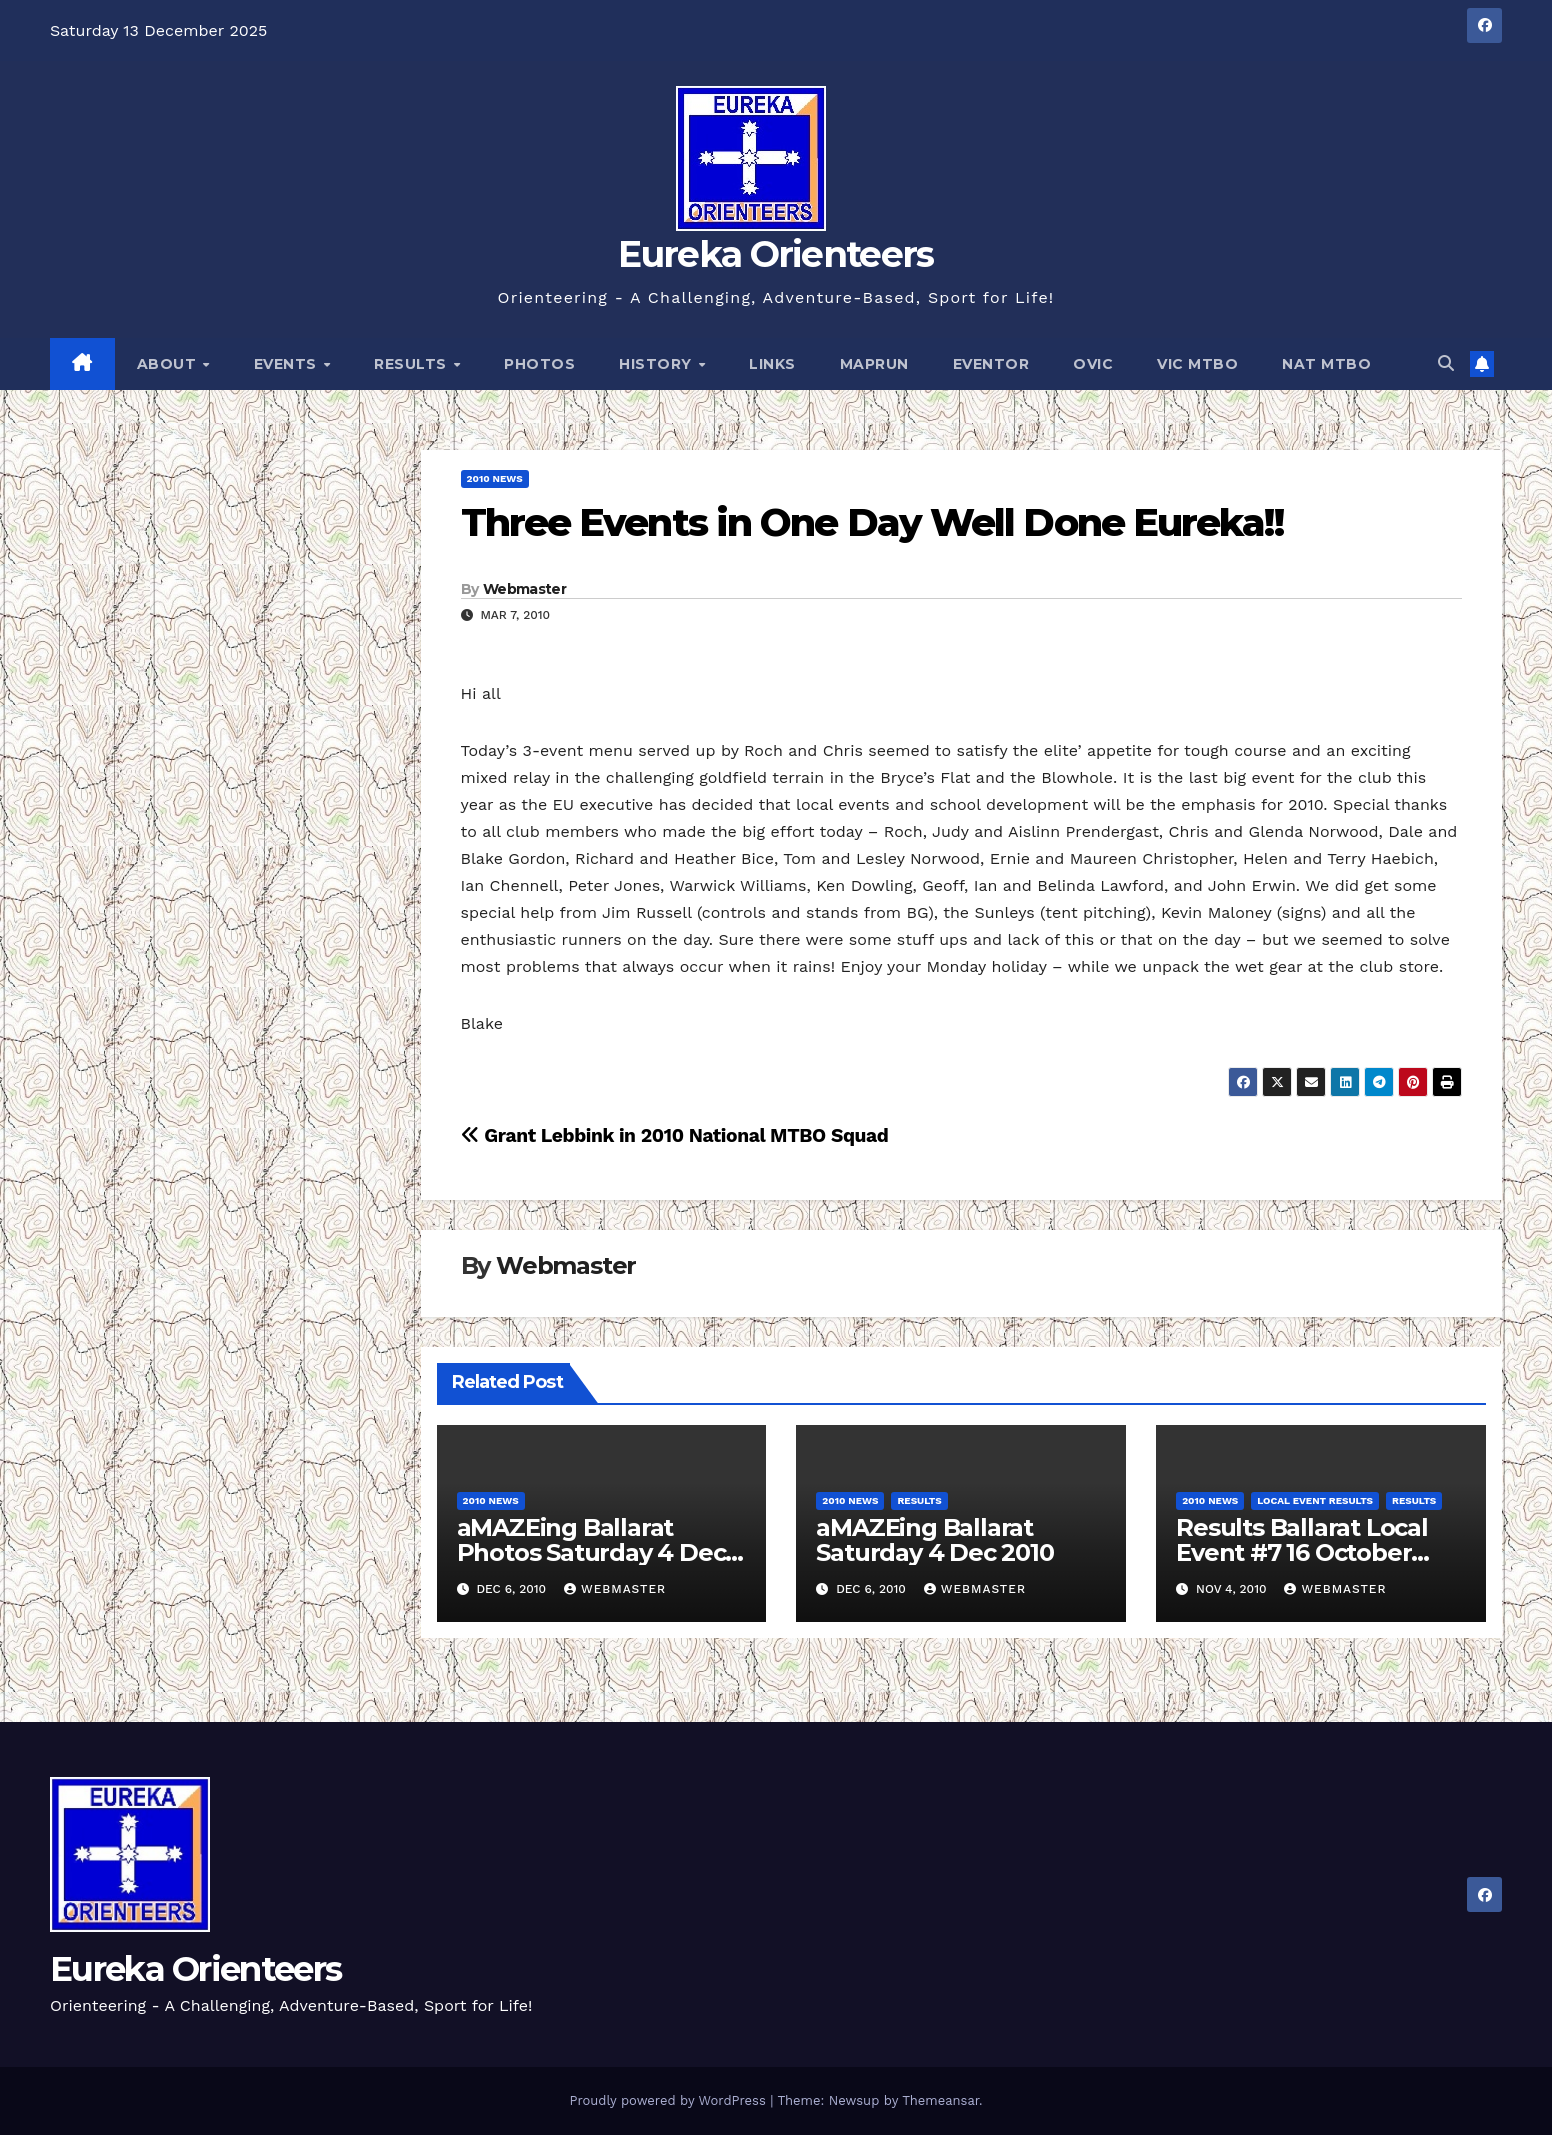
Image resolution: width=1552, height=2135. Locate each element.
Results (412, 364)
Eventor (991, 364)
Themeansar (940, 2100)
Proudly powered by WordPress (669, 2100)
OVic (1093, 364)
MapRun (874, 364)
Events (288, 364)
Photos (539, 364)
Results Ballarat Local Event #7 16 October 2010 (1302, 1552)
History (657, 364)
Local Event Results (1315, 1500)
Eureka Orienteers (775, 254)
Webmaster (524, 589)
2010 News (495, 478)
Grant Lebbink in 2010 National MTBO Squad (675, 1135)
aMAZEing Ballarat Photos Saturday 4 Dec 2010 (591, 1552)
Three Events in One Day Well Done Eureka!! (872, 522)
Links (772, 364)
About (169, 364)
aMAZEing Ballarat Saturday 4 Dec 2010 (934, 1540)
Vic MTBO (1197, 364)
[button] (1446, 363)
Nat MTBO (1326, 364)
